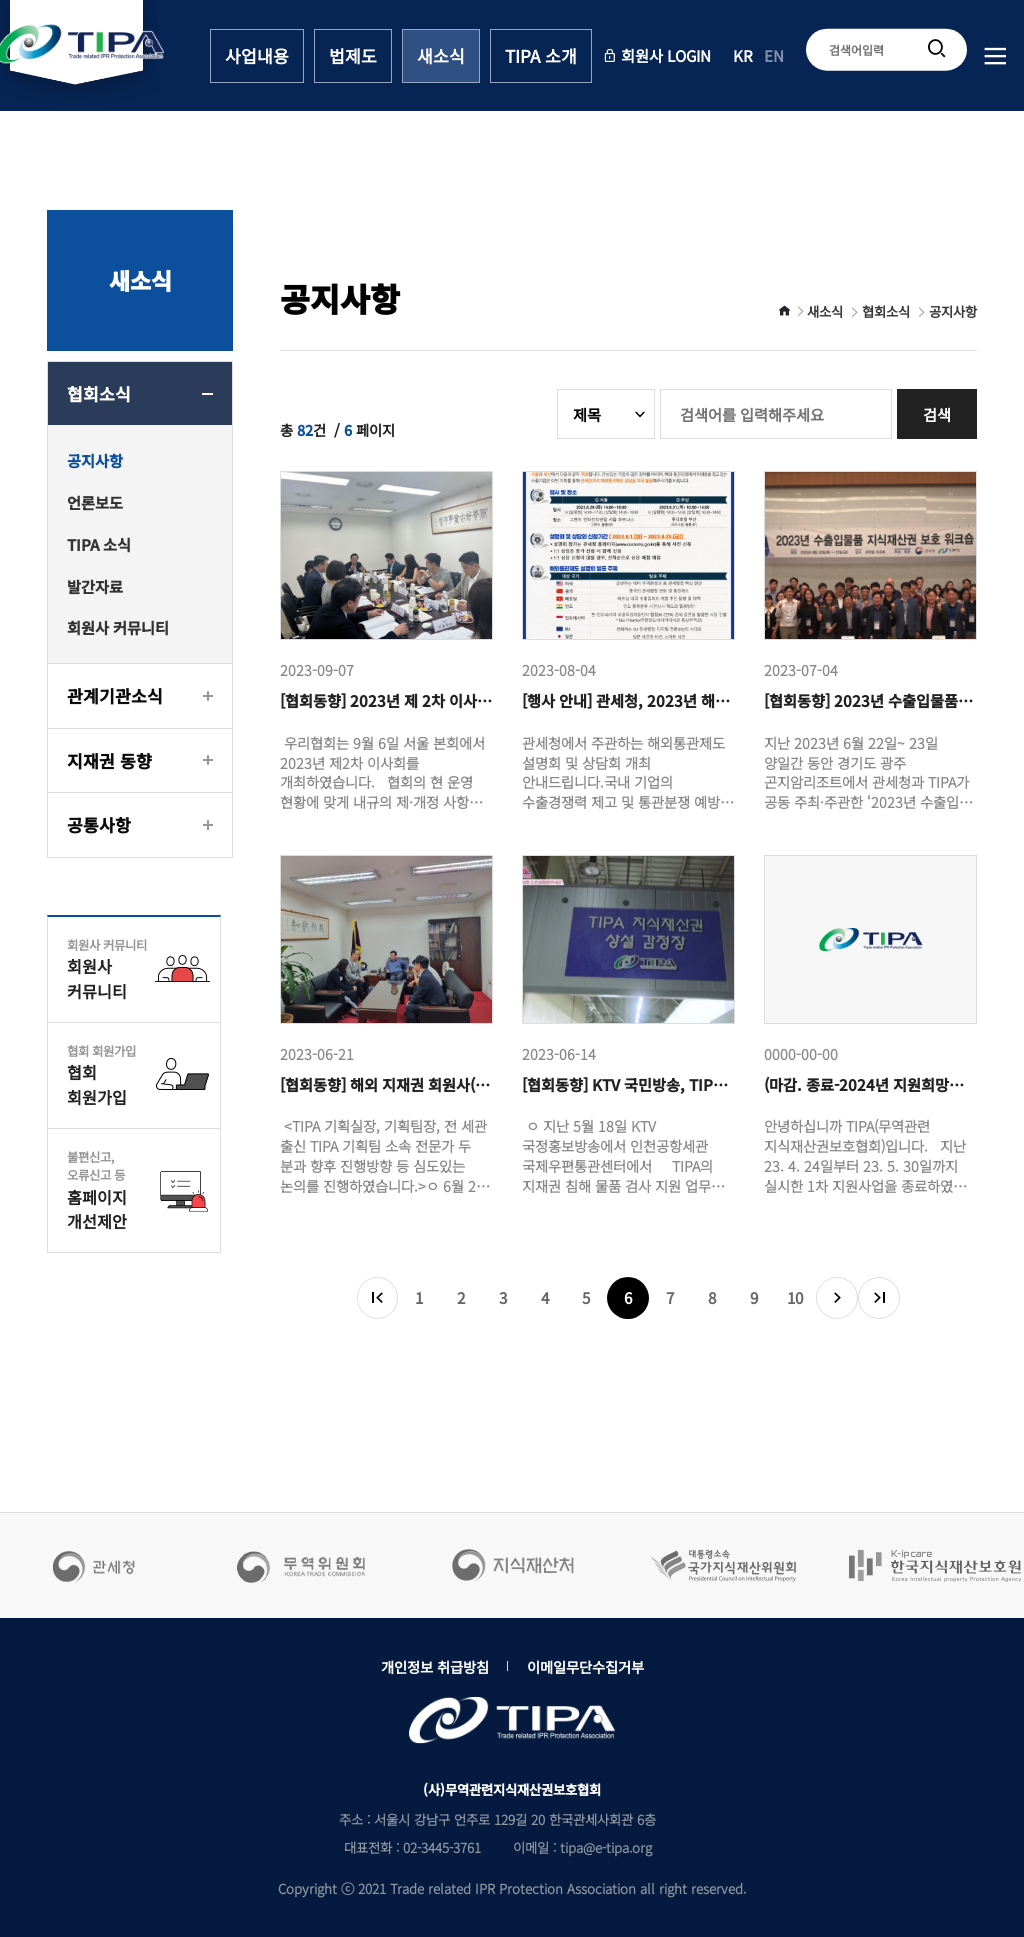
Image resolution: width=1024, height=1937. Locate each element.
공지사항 (95, 460)
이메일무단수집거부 (585, 1666)
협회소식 (99, 393)
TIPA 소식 (99, 544)
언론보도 (95, 502)
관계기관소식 (115, 695)
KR (743, 54)
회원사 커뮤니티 (118, 627)
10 (795, 1297)
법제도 (353, 55)
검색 (937, 414)
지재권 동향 (109, 760)
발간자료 (95, 586)
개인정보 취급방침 (435, 1666)
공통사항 (99, 824)
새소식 (441, 55)
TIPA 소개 (541, 55)
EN (774, 54)
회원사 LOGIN (656, 54)
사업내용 (257, 55)
